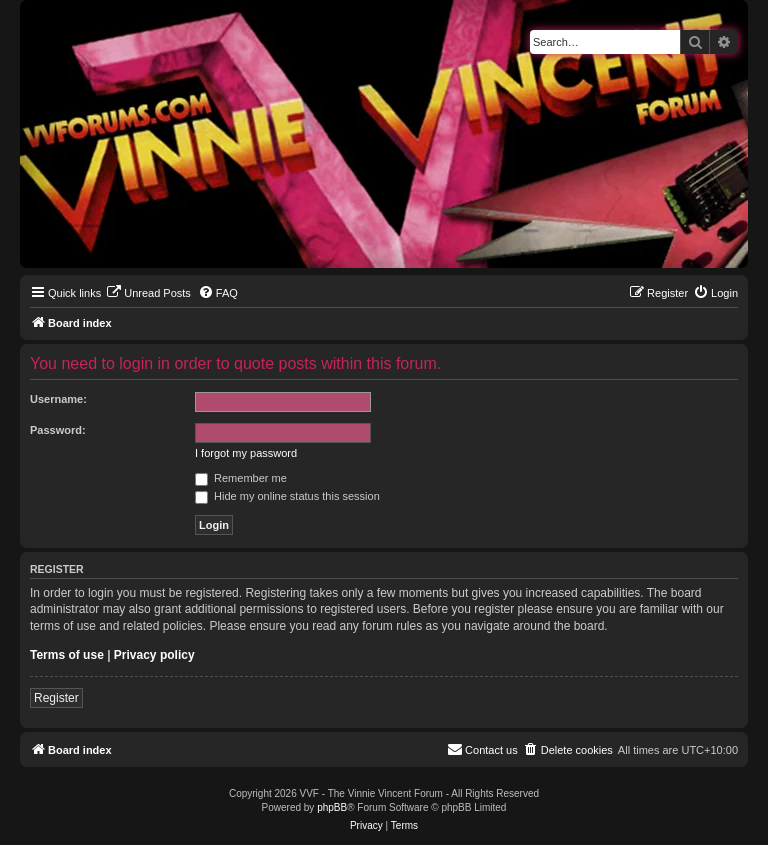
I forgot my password (246, 453)
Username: (58, 399)
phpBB (332, 807)
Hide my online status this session (287, 496)
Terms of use (67, 655)
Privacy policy (154, 655)
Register (56, 698)
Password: (58, 430)
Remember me (241, 478)
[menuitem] (148, 293)
